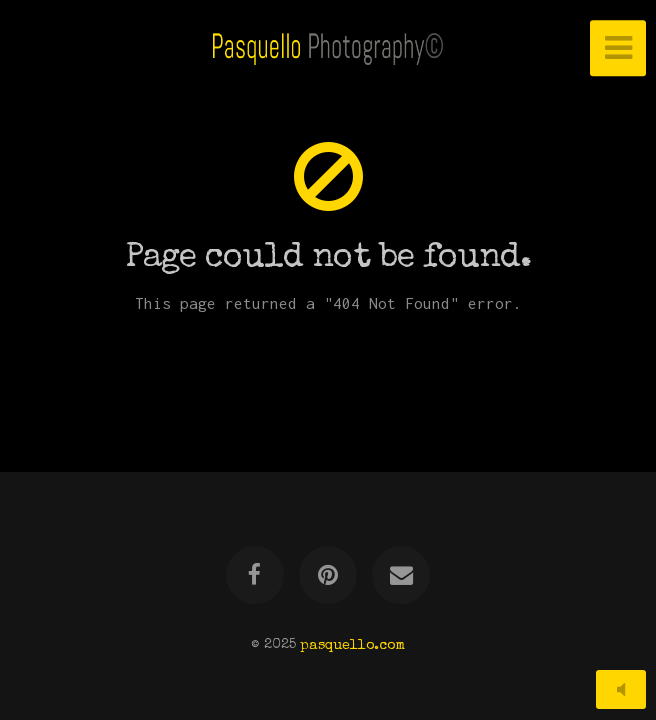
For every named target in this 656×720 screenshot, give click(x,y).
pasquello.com (352, 645)
